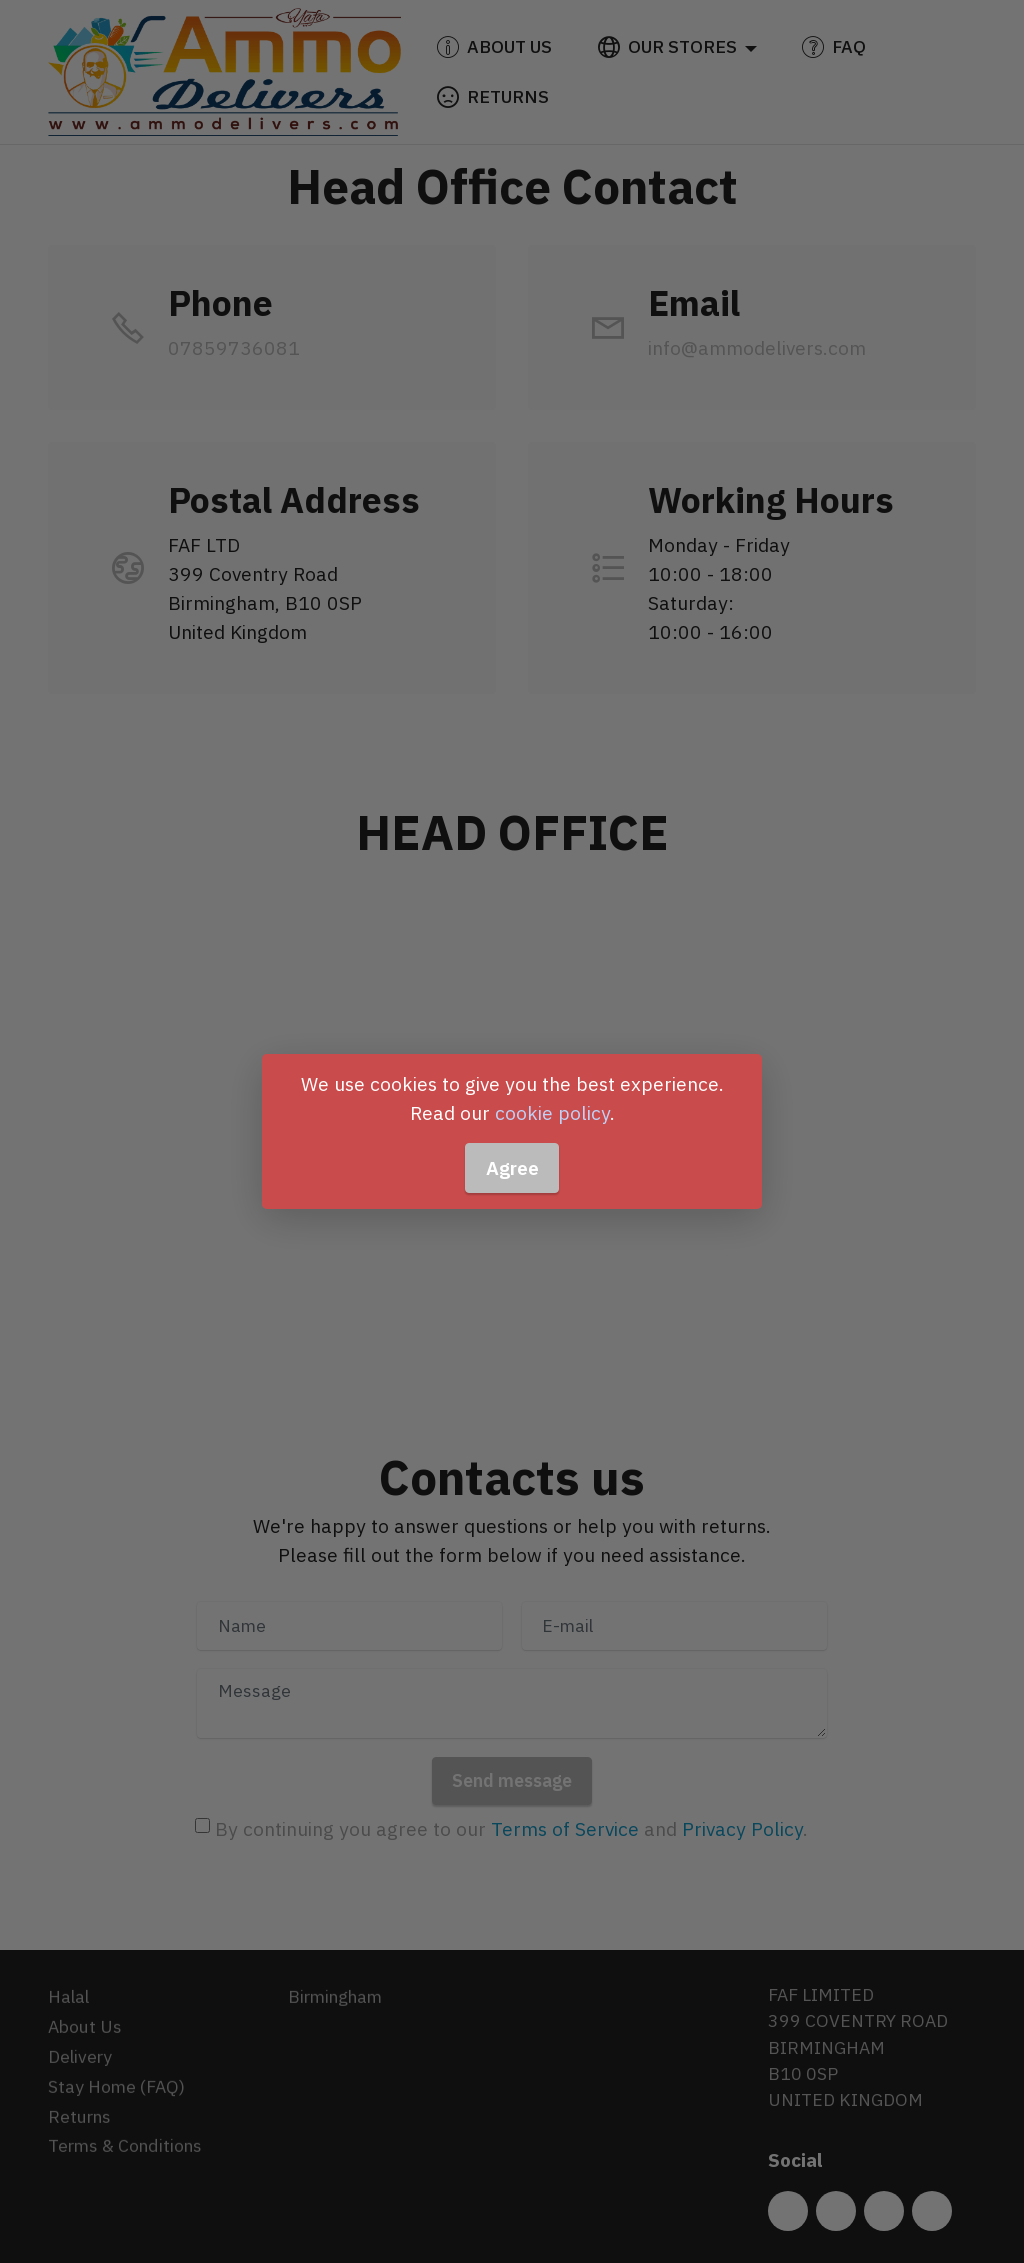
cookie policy (552, 1112)
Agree (512, 1167)
